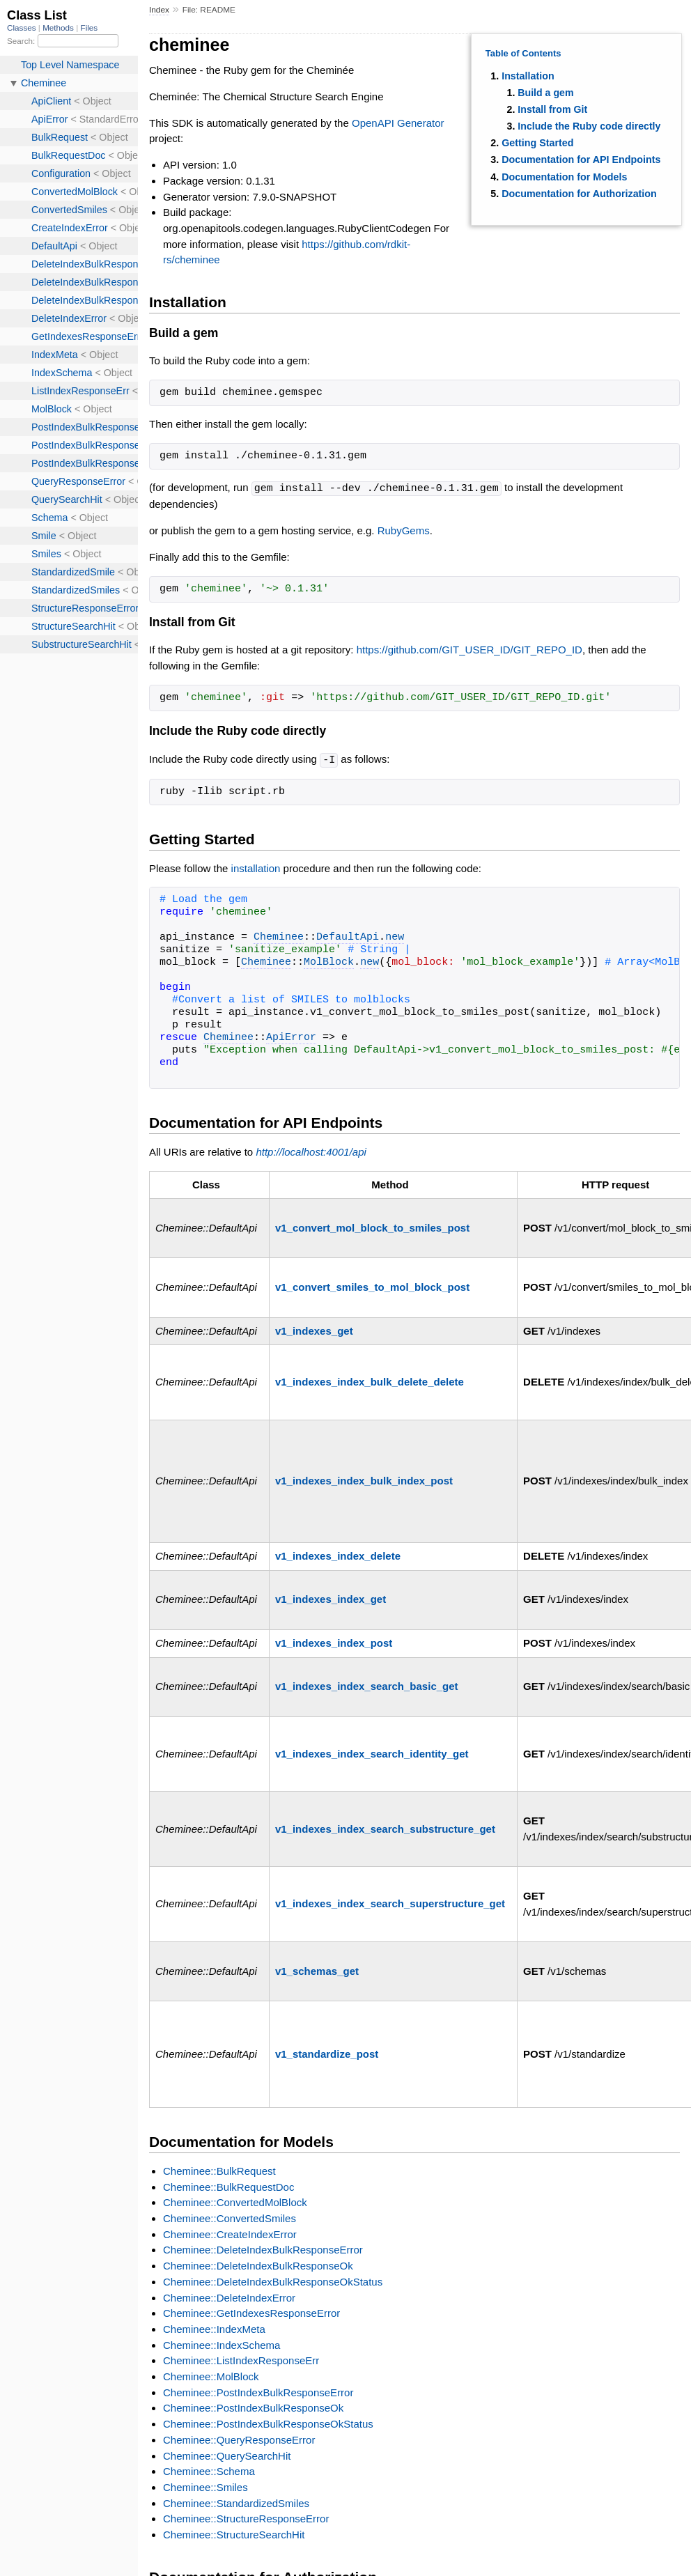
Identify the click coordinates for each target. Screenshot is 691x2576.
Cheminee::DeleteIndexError (229, 2296)
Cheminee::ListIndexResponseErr (241, 2359)
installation (256, 867)
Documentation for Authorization (579, 193)
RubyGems (404, 530)
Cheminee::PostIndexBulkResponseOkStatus (268, 2422)
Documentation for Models (564, 177)
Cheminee (279, 936)
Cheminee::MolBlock (211, 2375)
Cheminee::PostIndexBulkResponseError (258, 2391)
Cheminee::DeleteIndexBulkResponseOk (258, 2264)
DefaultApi (347, 936)
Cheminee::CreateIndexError (230, 2233)
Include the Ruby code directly (589, 126)
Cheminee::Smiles (205, 2486)
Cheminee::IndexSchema (221, 2344)
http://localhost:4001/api (311, 1150)
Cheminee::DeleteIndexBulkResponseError (263, 2248)
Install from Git (552, 109)
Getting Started (537, 142)
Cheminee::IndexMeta (214, 2328)
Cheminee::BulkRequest (219, 2169)
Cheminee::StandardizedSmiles (236, 2502)
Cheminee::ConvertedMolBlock (235, 2201)
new (394, 936)
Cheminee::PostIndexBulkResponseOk (253, 2406)
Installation (528, 76)
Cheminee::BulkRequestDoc (228, 2185)
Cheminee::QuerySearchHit (226, 2454)
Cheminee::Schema (209, 2470)
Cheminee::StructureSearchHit (233, 2533)
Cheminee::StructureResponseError (246, 2517)
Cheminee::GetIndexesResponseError (251, 2312)
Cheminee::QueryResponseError (239, 2438)
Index (159, 10)
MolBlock (329, 961)
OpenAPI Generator (398, 123)
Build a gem (545, 92)
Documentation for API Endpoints (581, 159)
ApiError (291, 1036)
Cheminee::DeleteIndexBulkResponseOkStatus (272, 2280)
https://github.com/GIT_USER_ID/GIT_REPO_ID (469, 649)
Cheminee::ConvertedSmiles (229, 2217)
